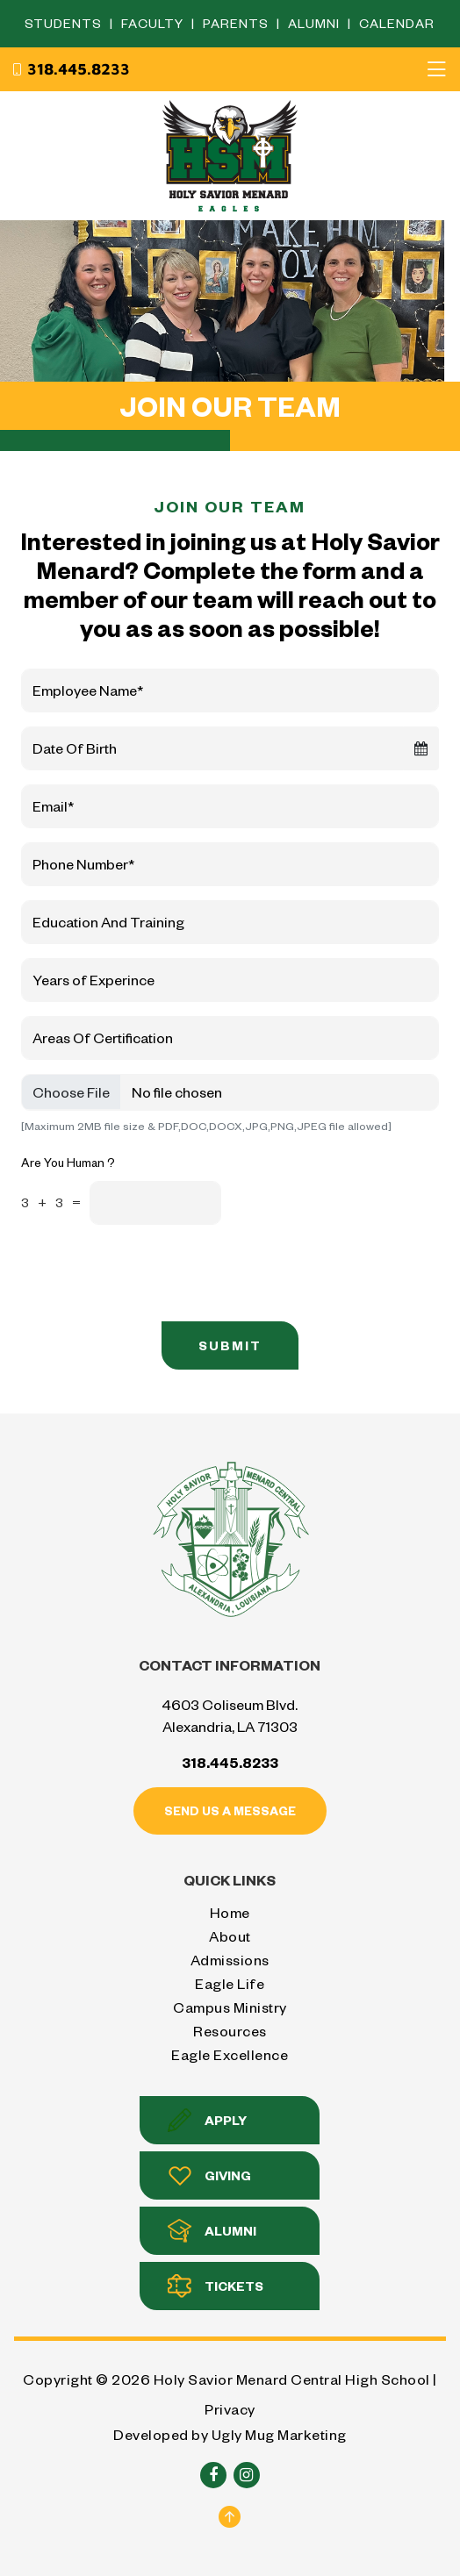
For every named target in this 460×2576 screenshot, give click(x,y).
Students (65, 23)
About (230, 1936)
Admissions (230, 1959)
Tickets (215, 2286)
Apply (207, 2120)
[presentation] (335, 1273)
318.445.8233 (70, 69)
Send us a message (230, 1810)
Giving (209, 2175)
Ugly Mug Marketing (279, 2434)
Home (230, 1912)
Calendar (397, 23)
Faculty (154, 23)
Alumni (315, 23)
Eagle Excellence (229, 2054)
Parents (237, 23)
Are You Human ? (68, 1162)
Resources (230, 2030)
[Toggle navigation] (436, 69)
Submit (230, 1345)
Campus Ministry (230, 2007)
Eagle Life (229, 1983)
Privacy (230, 2409)
